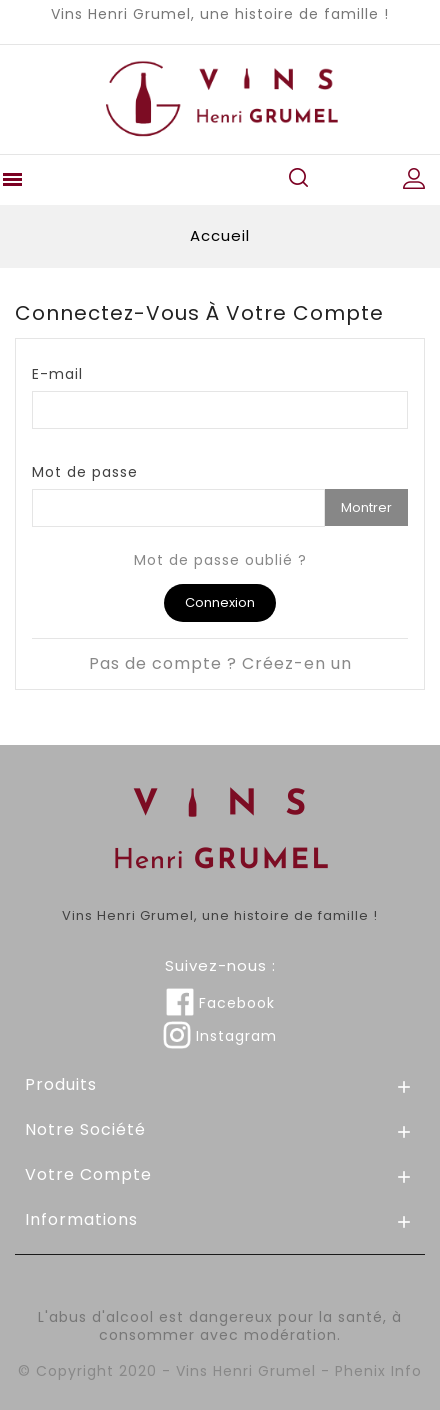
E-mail (57, 373)
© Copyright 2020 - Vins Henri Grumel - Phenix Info (220, 1371)
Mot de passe (85, 471)
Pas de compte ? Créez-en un (220, 663)
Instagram (220, 1036)
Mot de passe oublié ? (220, 560)
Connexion (220, 602)
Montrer (366, 507)
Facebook (220, 1003)
